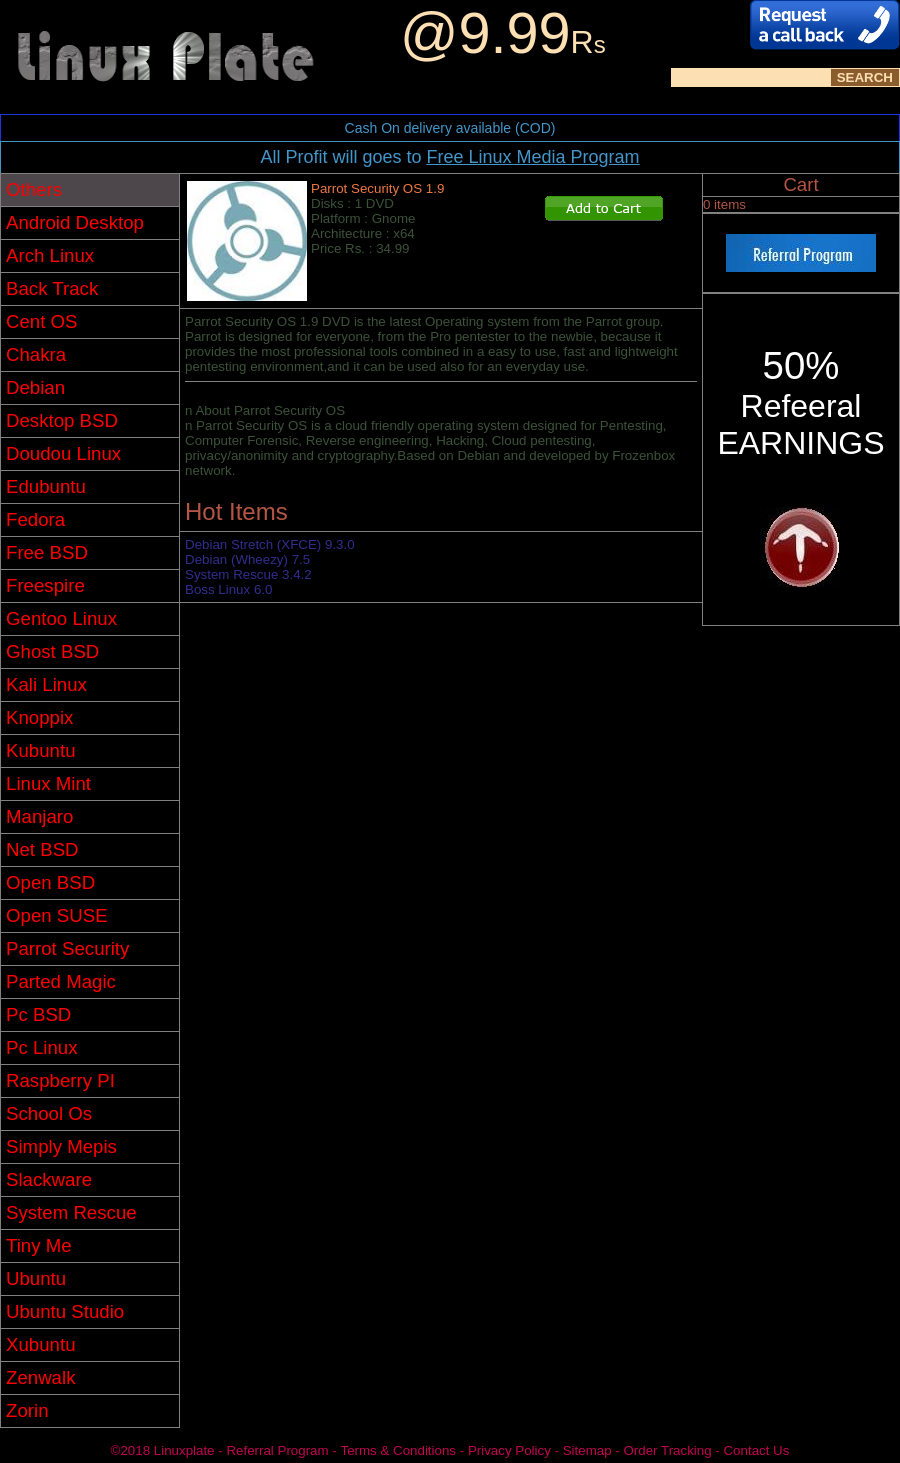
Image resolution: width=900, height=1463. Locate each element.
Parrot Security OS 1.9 (377, 188)
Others (34, 189)
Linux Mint (48, 783)
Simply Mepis (61, 1146)
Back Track (52, 288)
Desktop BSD (62, 420)
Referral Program (277, 1450)
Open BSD (50, 882)
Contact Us (756, 1450)
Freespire (45, 585)
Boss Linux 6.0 (228, 589)
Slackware (49, 1179)
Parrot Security (67, 948)
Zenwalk (40, 1377)
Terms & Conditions (398, 1450)
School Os (49, 1113)
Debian (35, 387)
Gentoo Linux (61, 618)
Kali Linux (46, 684)
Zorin (27, 1410)
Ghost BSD (52, 651)
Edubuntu (46, 486)
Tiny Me (39, 1245)
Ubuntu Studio (65, 1311)
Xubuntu (41, 1344)
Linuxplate (184, 1450)
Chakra (36, 354)
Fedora (35, 519)
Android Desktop (75, 222)
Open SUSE (57, 915)
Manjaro (39, 816)
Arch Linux (50, 255)
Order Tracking (667, 1450)
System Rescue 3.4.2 (248, 574)
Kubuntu (41, 750)
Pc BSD (38, 1014)
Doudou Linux (63, 453)
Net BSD (42, 849)
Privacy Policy (509, 1450)
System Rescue (71, 1212)
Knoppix (39, 717)
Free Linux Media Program (532, 157)
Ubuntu (36, 1278)
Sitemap (587, 1450)
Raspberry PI (60, 1080)
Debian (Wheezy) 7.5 (247, 559)
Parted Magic (61, 981)
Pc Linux (42, 1047)
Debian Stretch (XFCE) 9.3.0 (270, 544)
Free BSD (47, 552)
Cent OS (42, 321)
